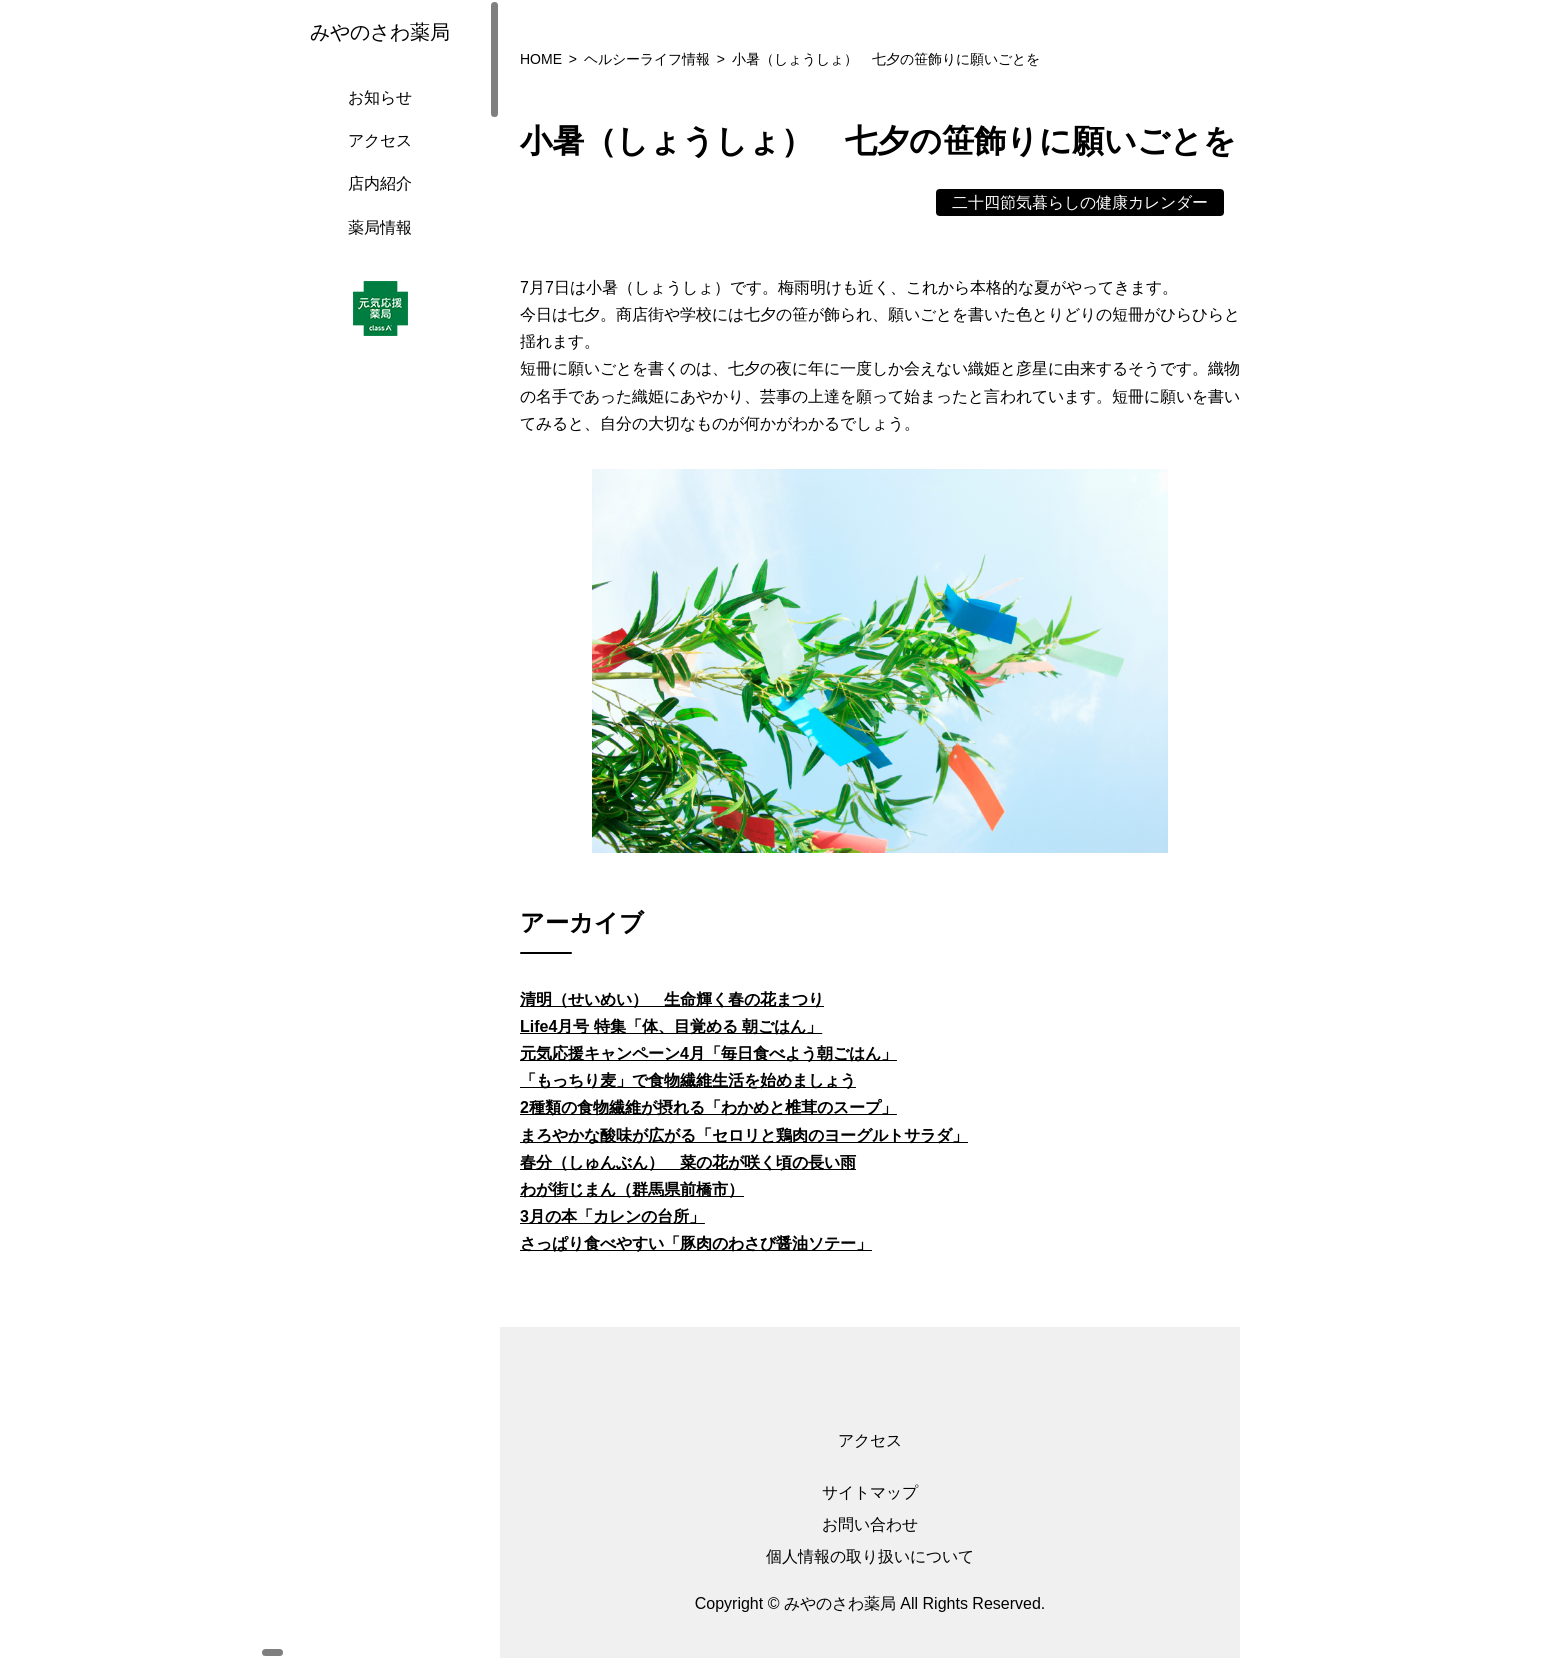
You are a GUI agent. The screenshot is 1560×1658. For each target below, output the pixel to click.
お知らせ (375, 117)
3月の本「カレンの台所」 (612, 1216)
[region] (380, 829)
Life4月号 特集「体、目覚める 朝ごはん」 (671, 1026)
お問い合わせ (870, 1524)
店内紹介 (375, 203)
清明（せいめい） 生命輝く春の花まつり (672, 999)
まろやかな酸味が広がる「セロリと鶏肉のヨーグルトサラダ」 (744, 1135)
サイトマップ (870, 1492)
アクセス (375, 160)
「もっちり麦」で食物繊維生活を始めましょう (688, 1080)
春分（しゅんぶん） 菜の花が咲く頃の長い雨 (688, 1162)
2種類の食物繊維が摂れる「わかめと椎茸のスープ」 (708, 1107)
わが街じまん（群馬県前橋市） (632, 1189)
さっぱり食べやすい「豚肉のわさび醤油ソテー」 (696, 1243)
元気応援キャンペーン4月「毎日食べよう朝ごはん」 (708, 1053)
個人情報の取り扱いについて (870, 1556)
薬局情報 (375, 247)
